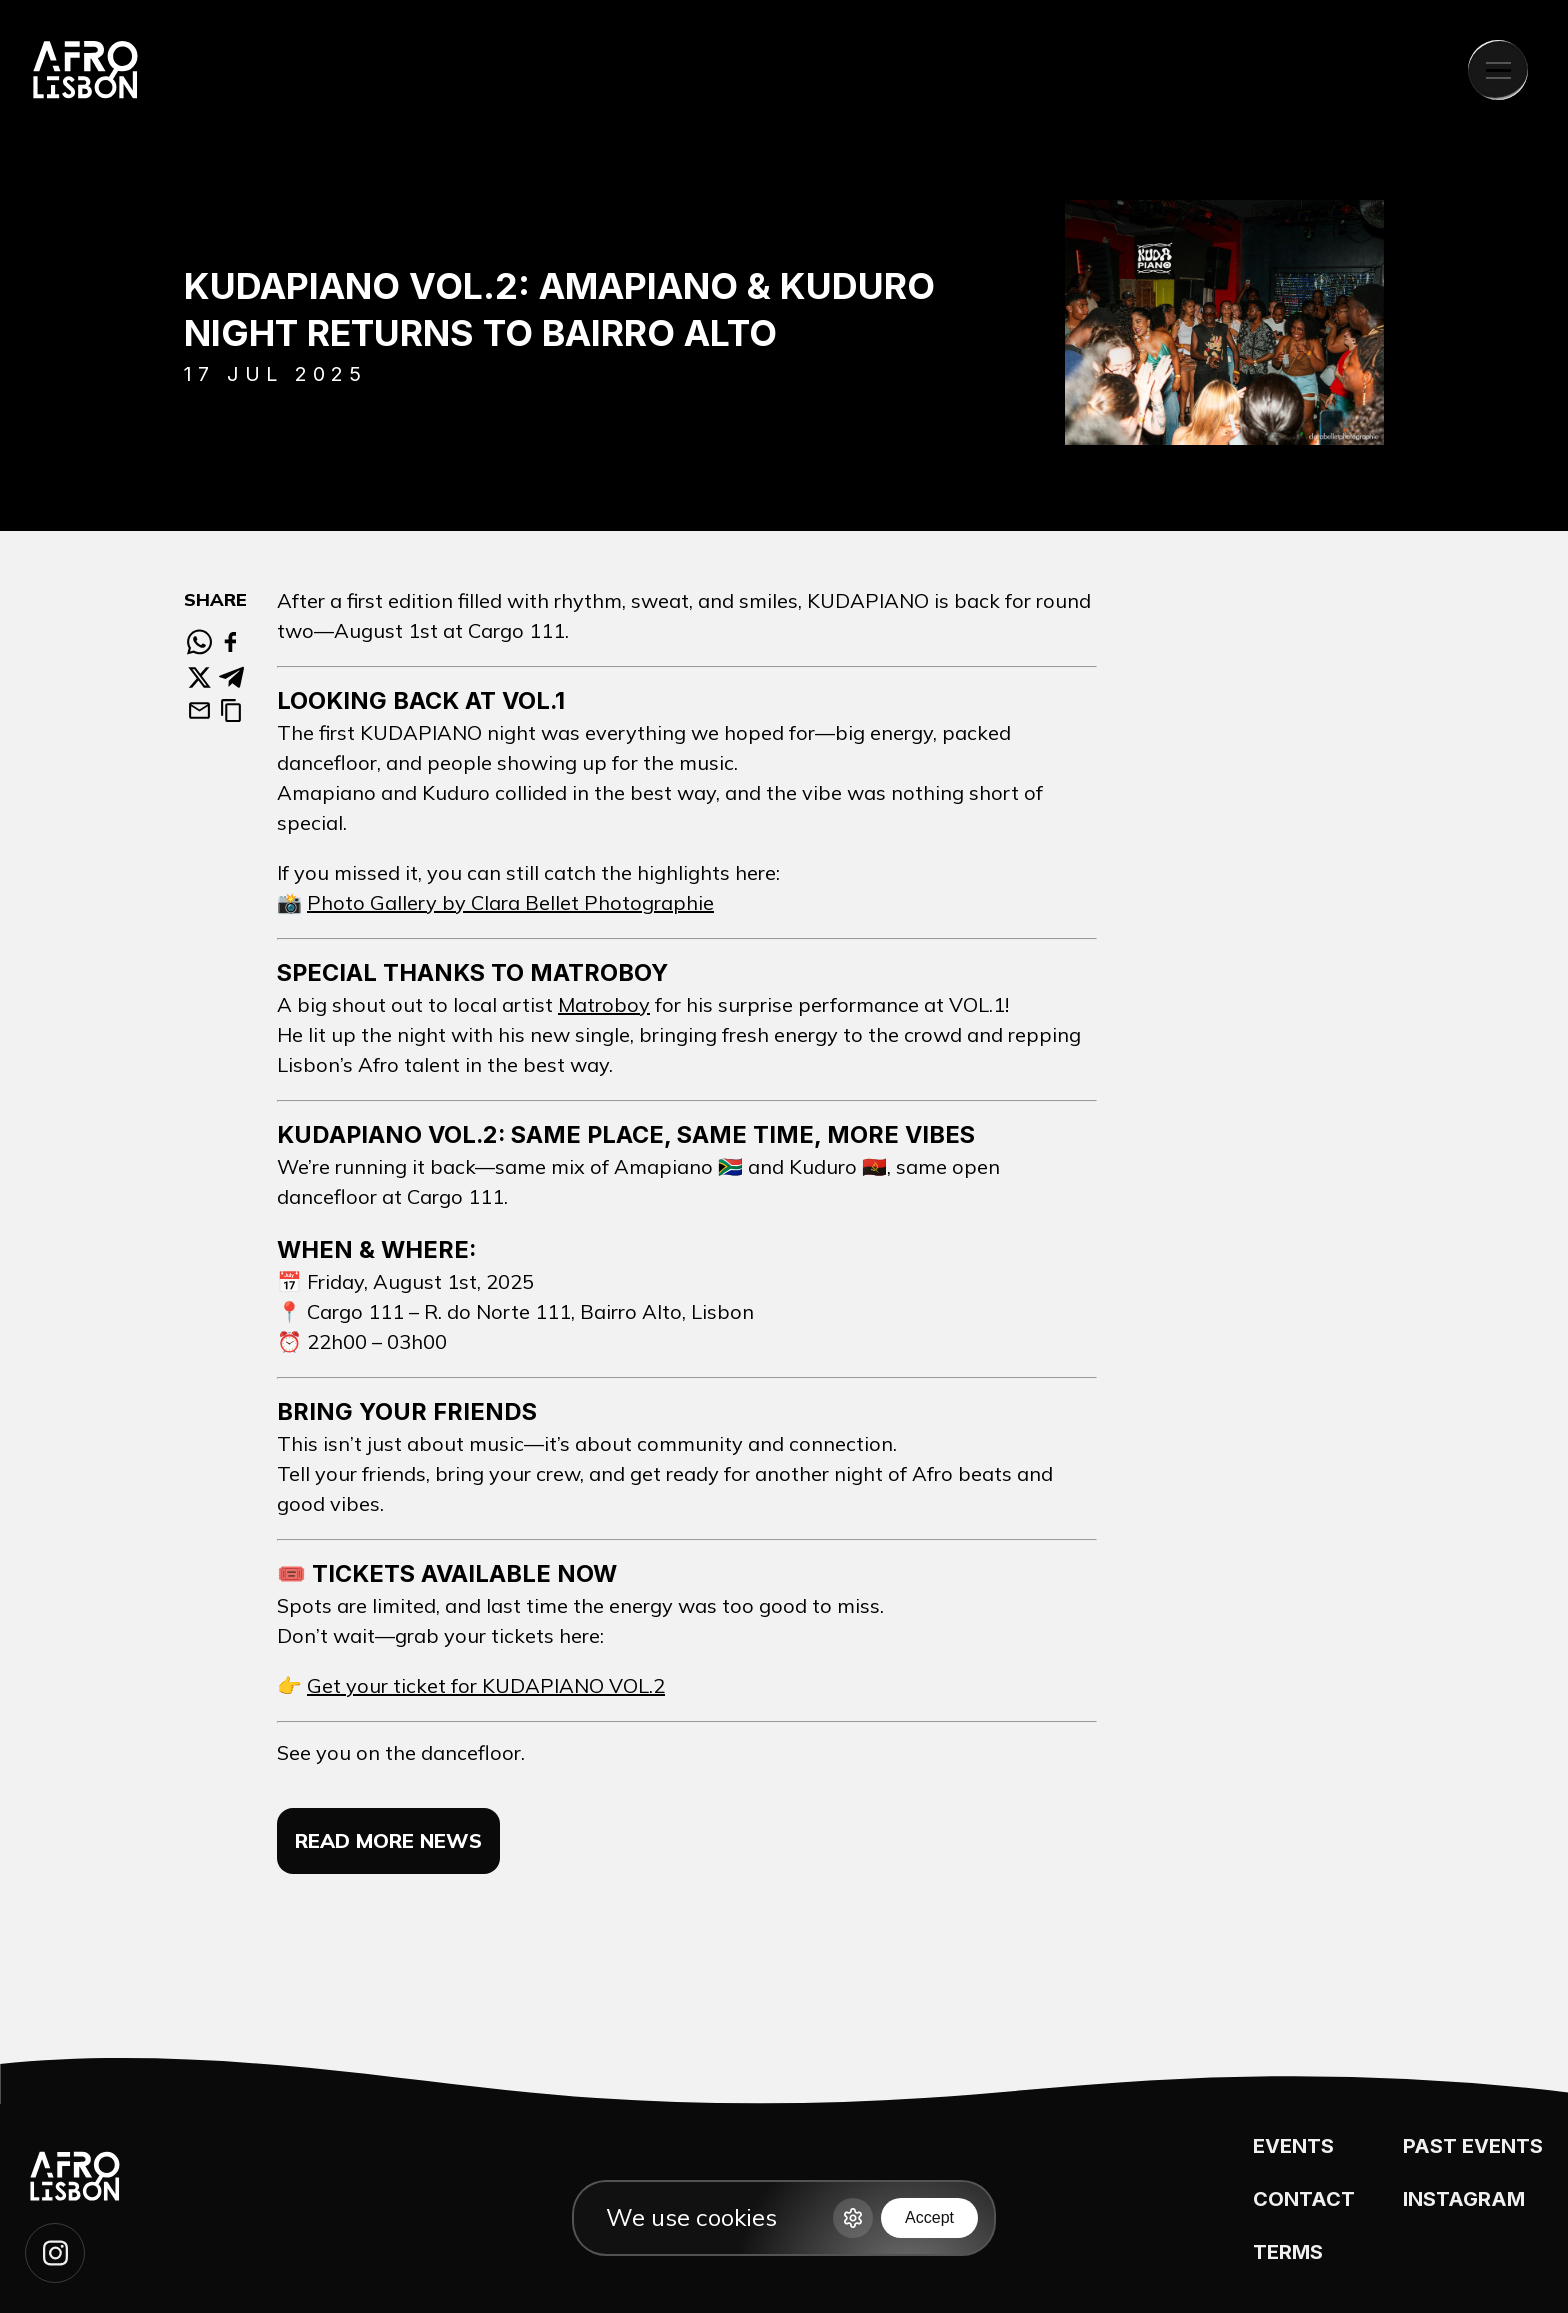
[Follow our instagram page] (55, 2253)
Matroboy (604, 1004)
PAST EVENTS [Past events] (1473, 2146)
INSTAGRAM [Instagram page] (1464, 2199)
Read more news (388, 1840)
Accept (929, 2217)
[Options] (853, 2218)
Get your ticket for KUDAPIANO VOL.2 (486, 1685)
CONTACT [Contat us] (1304, 2199)
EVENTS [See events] (1293, 2146)
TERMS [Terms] (1288, 2252)
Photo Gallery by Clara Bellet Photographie (510, 902)
